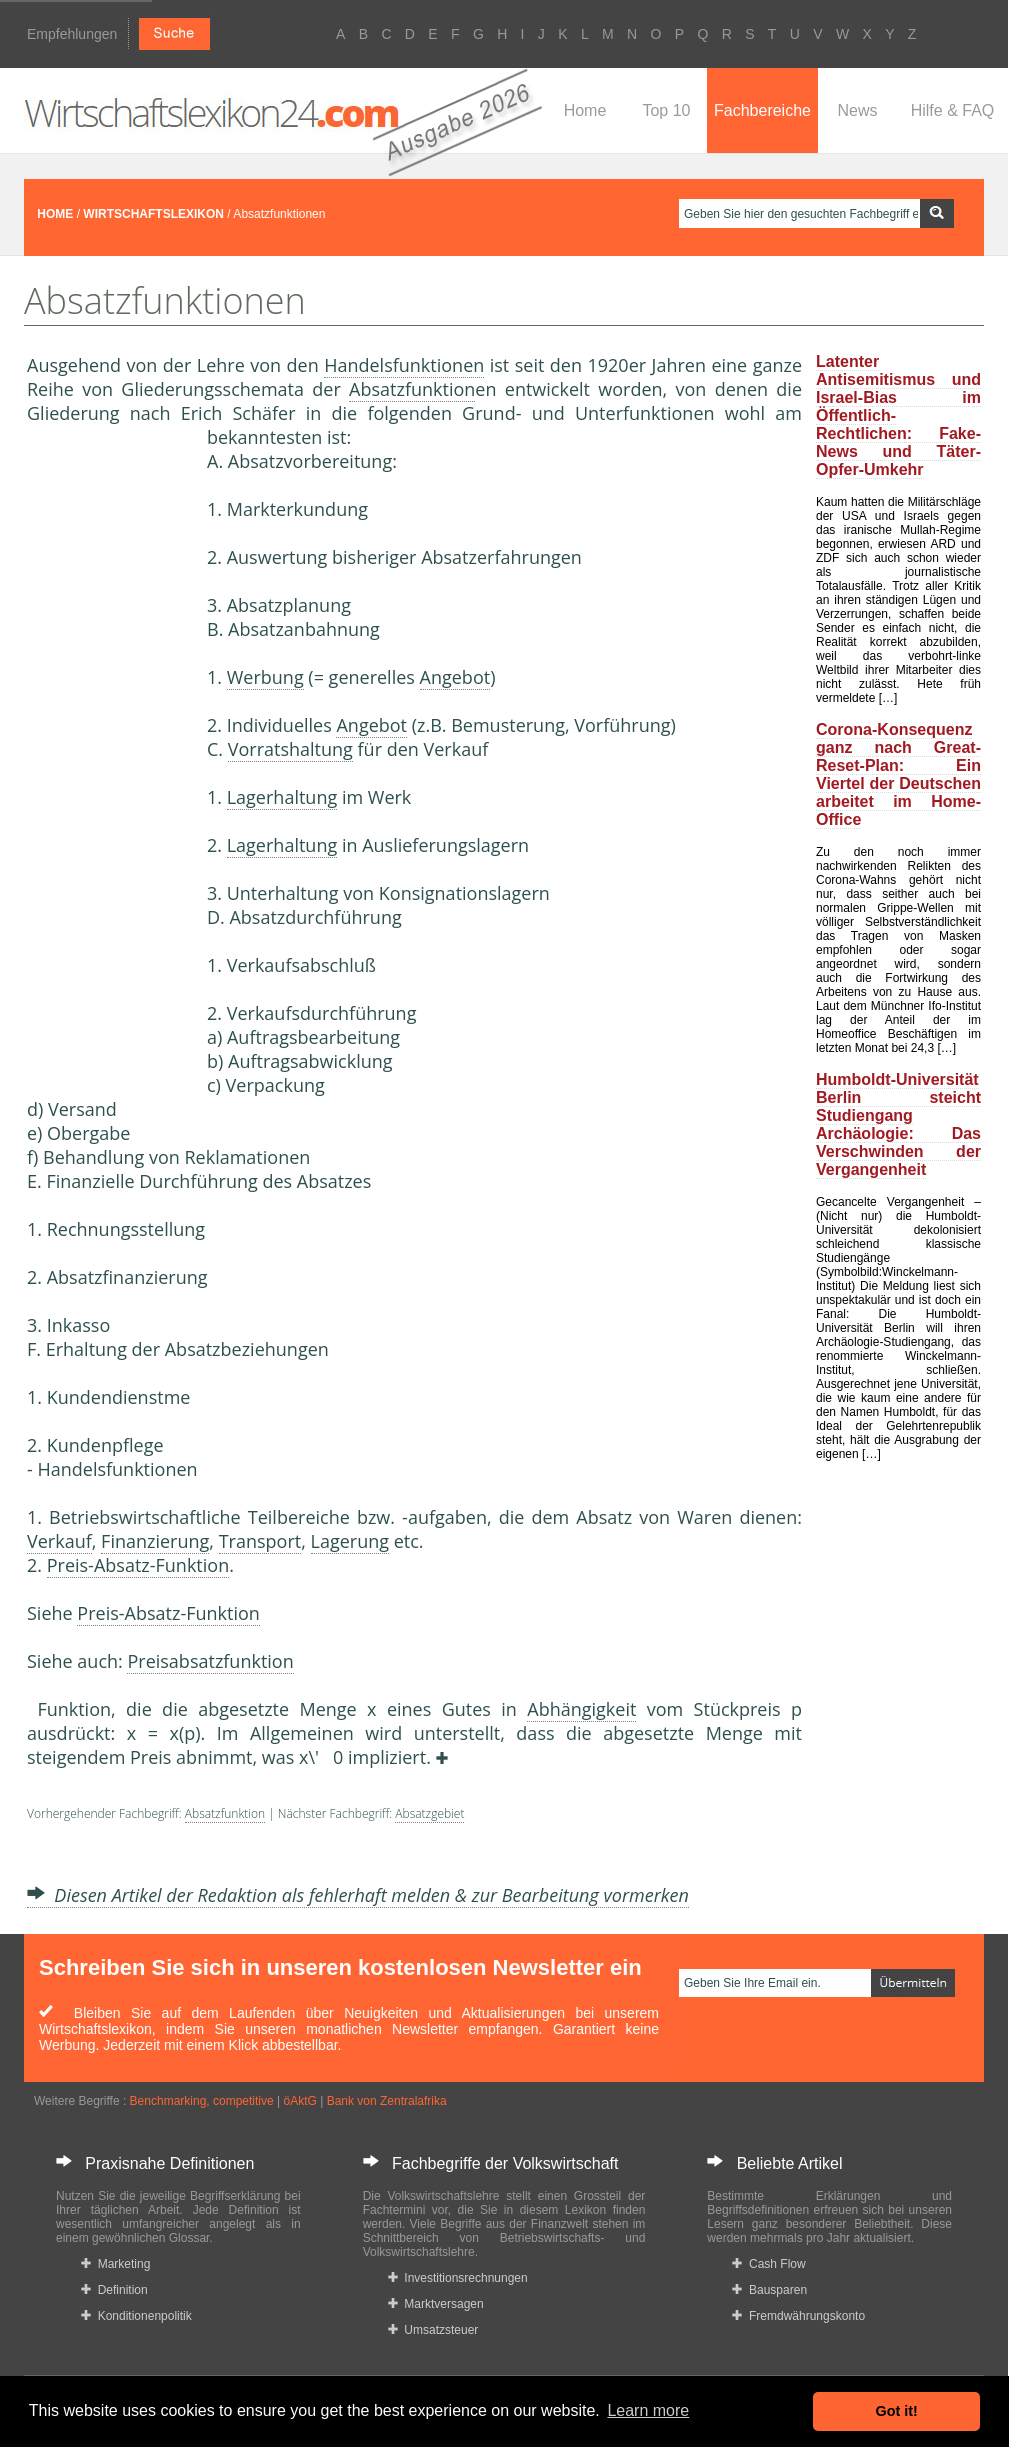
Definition (114, 2290)
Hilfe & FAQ (953, 110)
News (857, 110)
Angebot (455, 677)
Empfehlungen (72, 34)
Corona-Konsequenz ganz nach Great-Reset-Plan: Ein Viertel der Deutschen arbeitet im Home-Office (898, 774)
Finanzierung (155, 1541)
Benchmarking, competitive (202, 2101)
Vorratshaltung (290, 749)
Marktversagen (436, 2304)
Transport (260, 1541)
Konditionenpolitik (136, 2316)
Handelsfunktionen (404, 365)
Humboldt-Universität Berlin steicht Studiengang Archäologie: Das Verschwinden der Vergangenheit (898, 1124)
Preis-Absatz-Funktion (138, 1565)
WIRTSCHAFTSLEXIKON (153, 214)
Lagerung (350, 1541)
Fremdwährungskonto (798, 2316)
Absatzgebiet (429, 1813)
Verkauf (59, 1541)
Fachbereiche (762, 110)
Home (585, 110)
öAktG (299, 2101)
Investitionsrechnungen (458, 2278)
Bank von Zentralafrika (387, 2101)
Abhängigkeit (581, 1709)
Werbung (265, 677)
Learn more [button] (648, 2410)
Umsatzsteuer (433, 2330)
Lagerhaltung (282, 797)
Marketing (115, 2264)
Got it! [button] (897, 2411)
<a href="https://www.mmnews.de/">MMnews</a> (107, 758)
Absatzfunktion (412, 389)
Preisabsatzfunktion (210, 1661)
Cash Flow (768, 2264)
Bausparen (769, 2290)
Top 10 (666, 110)
